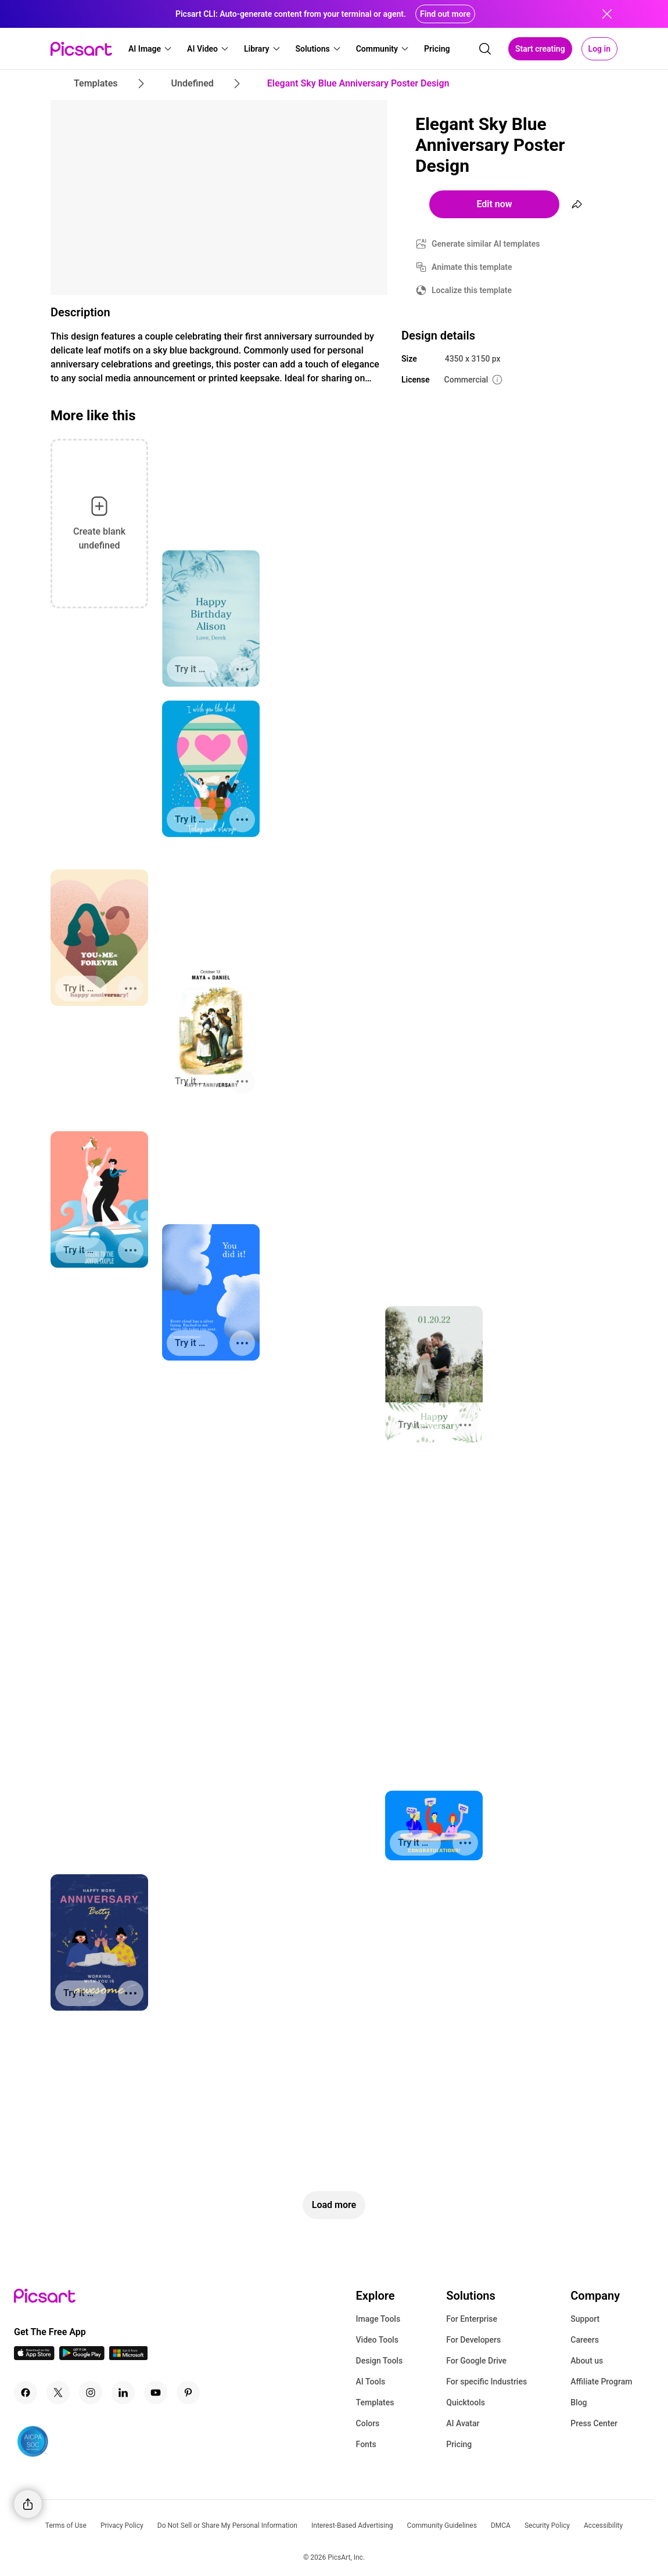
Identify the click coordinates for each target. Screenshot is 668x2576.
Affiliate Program (601, 2381)
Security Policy (547, 2525)
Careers (584, 2339)
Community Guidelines (442, 2525)
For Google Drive (476, 2360)
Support (584, 2319)
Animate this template (472, 267)
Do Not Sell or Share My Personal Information (227, 2525)
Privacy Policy (121, 2525)
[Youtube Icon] (155, 2392)
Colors (368, 2423)
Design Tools (379, 2360)
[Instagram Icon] (90, 2392)
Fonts (366, 2444)
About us (586, 2360)
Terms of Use (66, 2525)
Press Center (593, 2423)
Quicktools (465, 2402)
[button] (150, 48)
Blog (578, 2402)
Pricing (459, 2444)
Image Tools (378, 2319)
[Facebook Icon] (25, 2392)
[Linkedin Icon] (123, 2392)
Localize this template (472, 290)
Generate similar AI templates (486, 243)
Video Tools (377, 2339)
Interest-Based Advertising (352, 2525)
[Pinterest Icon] (188, 2392)
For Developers (473, 2339)
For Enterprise (471, 2319)
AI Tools (371, 2381)
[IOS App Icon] (34, 2356)
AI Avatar (462, 2423)
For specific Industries (486, 2381)
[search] (485, 49)
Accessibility (603, 2525)
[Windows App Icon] (128, 2356)
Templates (375, 2402)
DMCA (501, 2525)
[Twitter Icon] (58, 2392)
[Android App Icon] (82, 2356)
